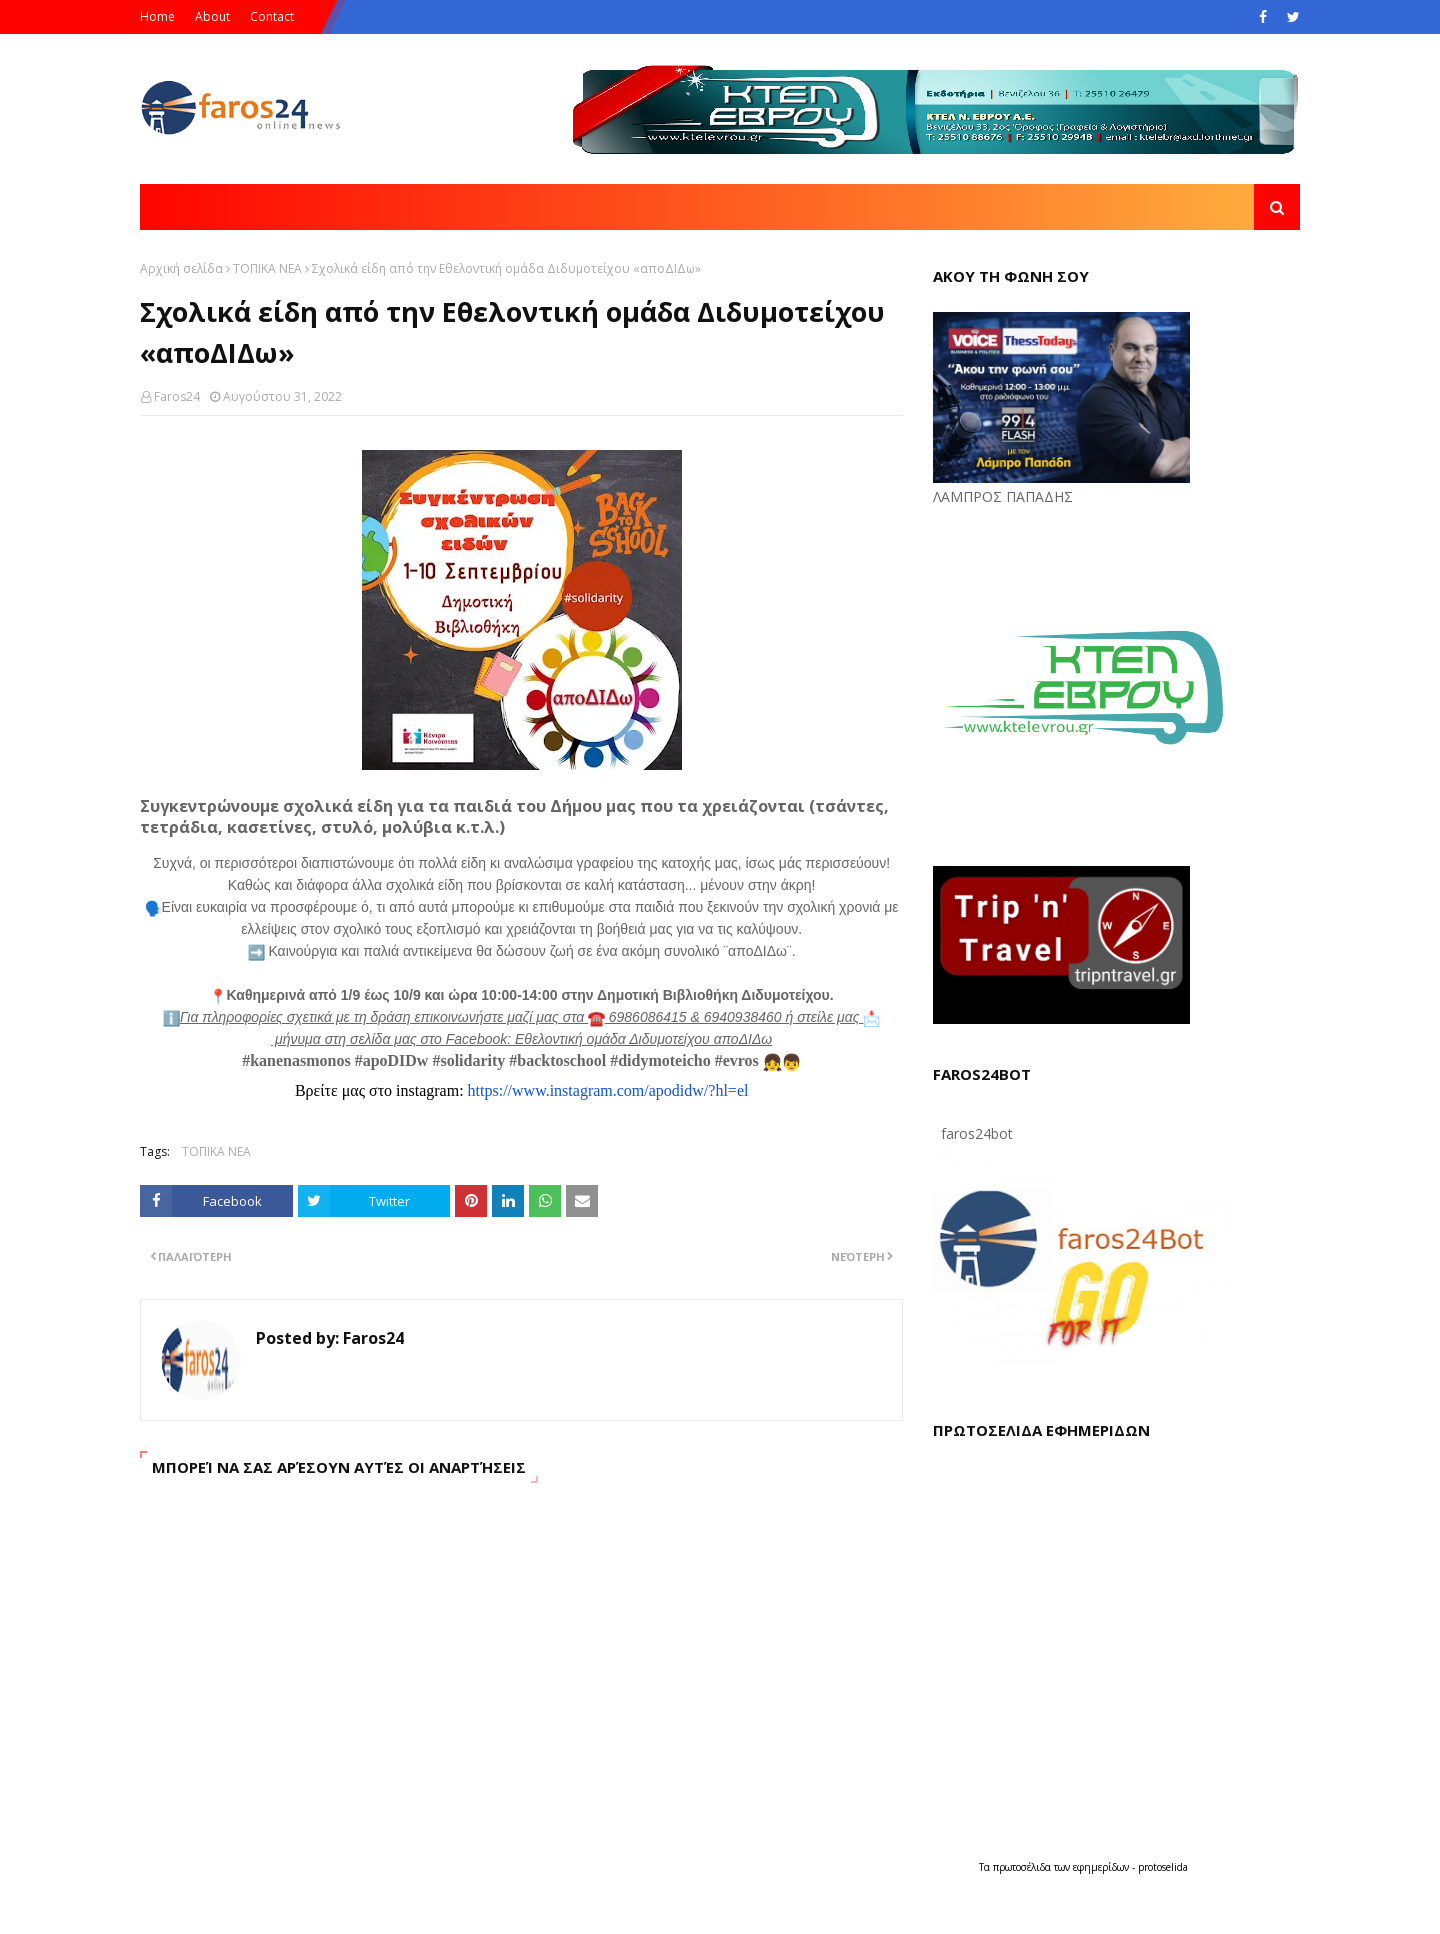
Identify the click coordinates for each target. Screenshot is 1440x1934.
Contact (272, 16)
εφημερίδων (1102, 1867)
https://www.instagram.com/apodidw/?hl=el (608, 1090)
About (212, 16)
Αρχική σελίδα (181, 268)
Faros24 (177, 396)
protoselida (1163, 1867)
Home (157, 16)
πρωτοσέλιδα (1023, 1867)
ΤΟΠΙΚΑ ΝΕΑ (267, 268)
